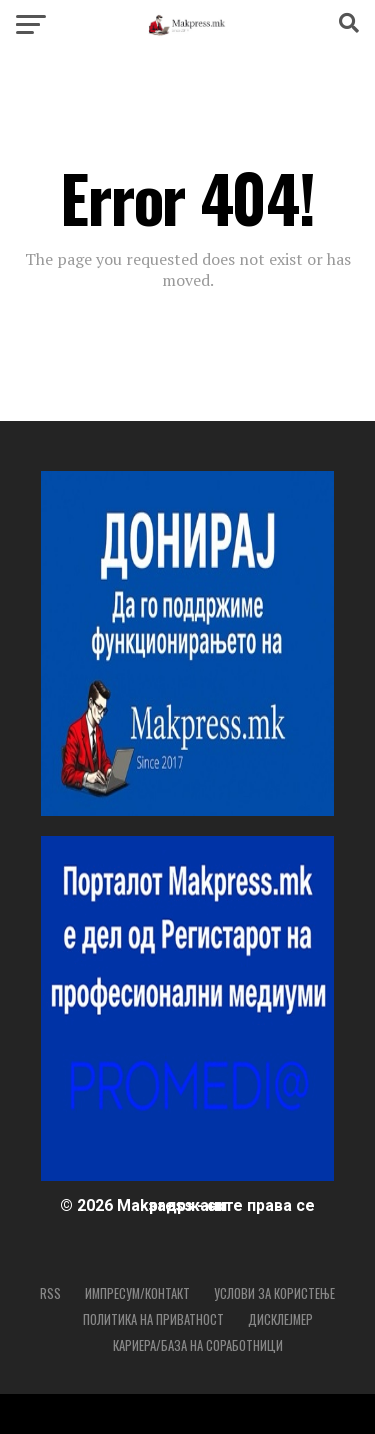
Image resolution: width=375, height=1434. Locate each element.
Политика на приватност (153, 1319)
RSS (50, 1293)
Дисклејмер (280, 1319)
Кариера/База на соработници (198, 1345)
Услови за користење (274, 1293)
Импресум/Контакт (137, 1293)
